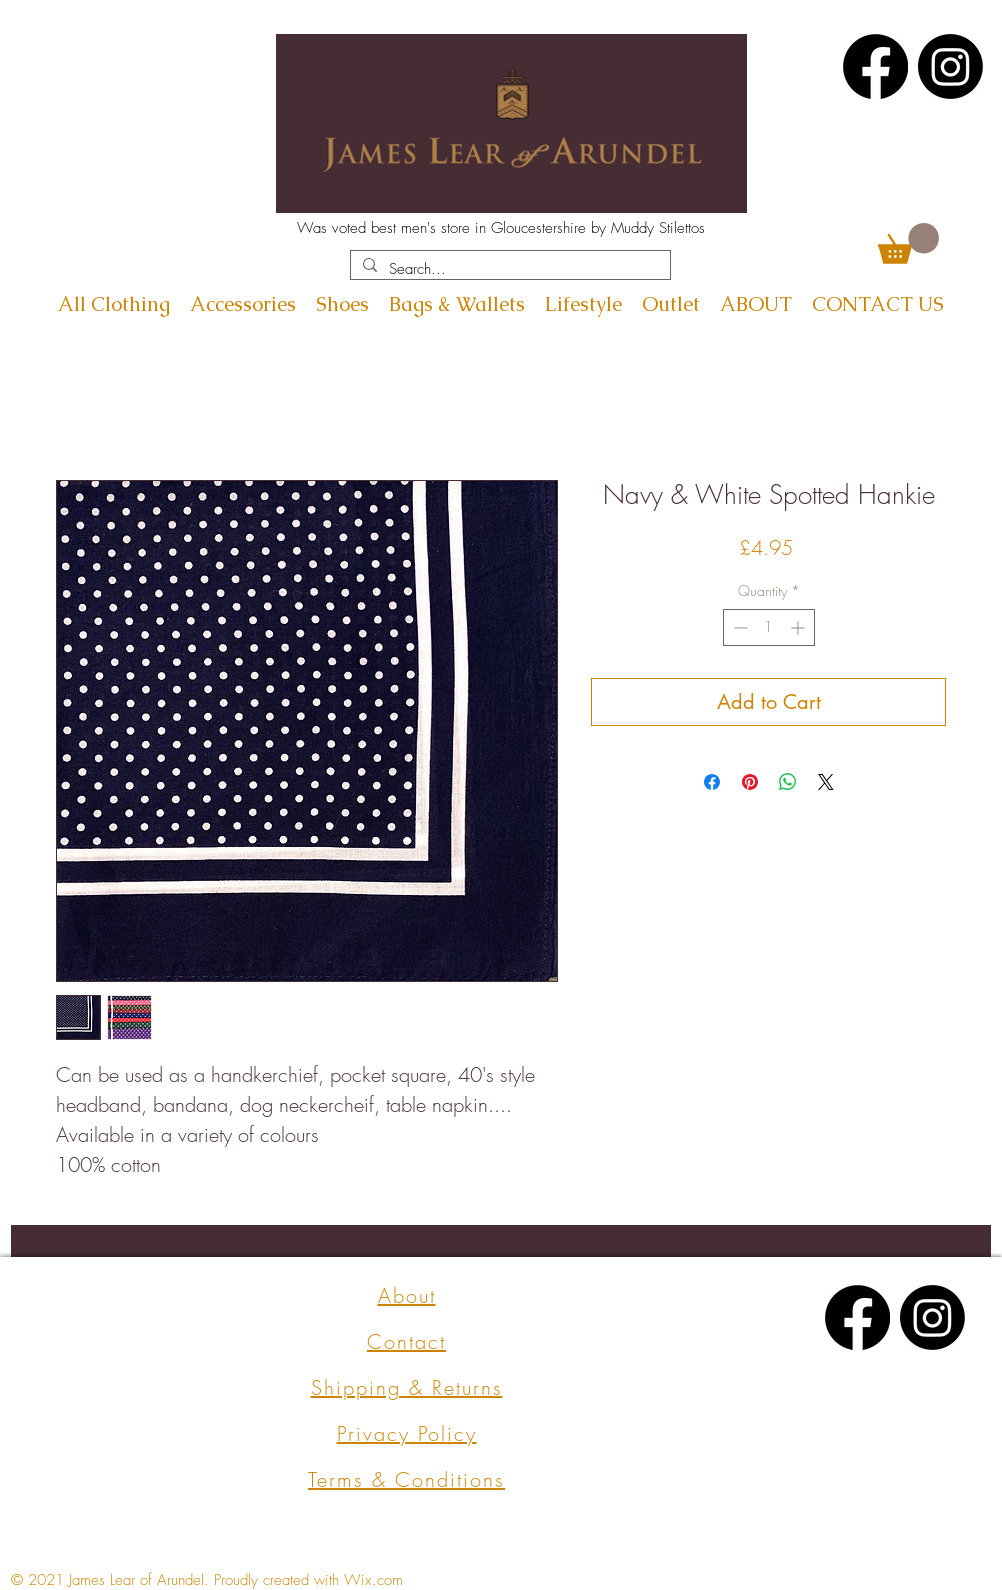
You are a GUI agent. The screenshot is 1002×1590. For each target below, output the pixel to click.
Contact (406, 1341)
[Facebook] (875, 66)
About (407, 1295)
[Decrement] (738, 627)
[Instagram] (950, 66)
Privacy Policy (407, 1433)
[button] (908, 243)
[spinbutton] (769, 627)
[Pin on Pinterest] (750, 782)
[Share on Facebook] (712, 782)
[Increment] (799, 627)
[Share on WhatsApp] (788, 782)
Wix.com (373, 1580)
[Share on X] (826, 782)
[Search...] (508, 269)
